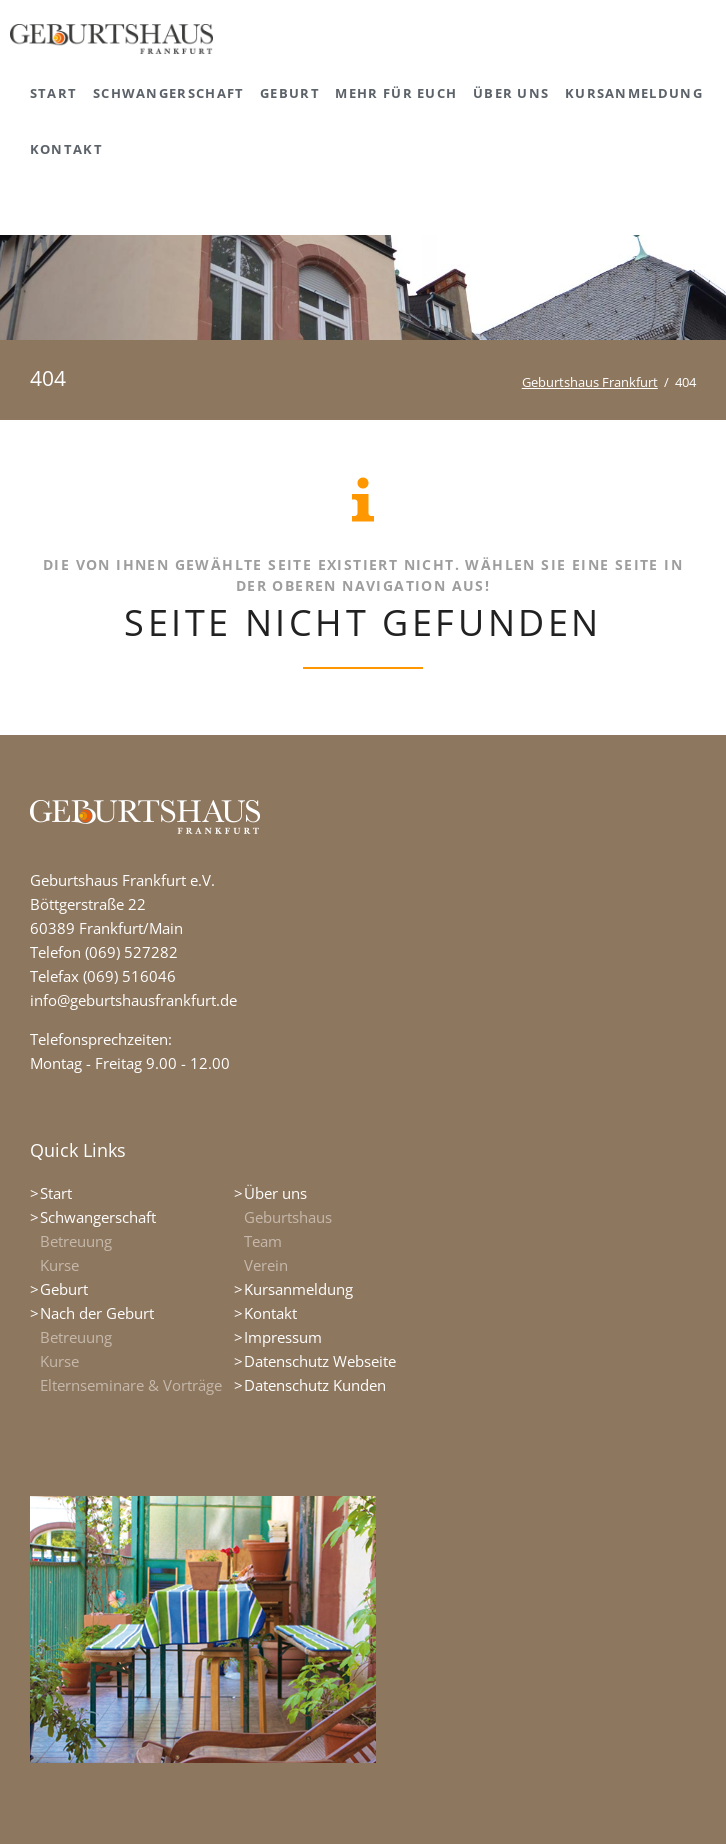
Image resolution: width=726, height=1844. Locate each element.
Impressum (283, 1337)
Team (263, 1241)
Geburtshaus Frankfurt (590, 382)
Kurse (59, 1265)
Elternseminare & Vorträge (131, 1385)
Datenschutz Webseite (320, 1361)
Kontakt (270, 1313)
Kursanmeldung (298, 1289)
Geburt (64, 1289)
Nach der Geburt (97, 1313)
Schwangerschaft (98, 1217)
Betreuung (76, 1241)
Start (56, 1193)
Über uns (275, 1193)
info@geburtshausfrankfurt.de (133, 1000)
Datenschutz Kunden (315, 1385)
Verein (266, 1265)
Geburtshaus (288, 1217)
